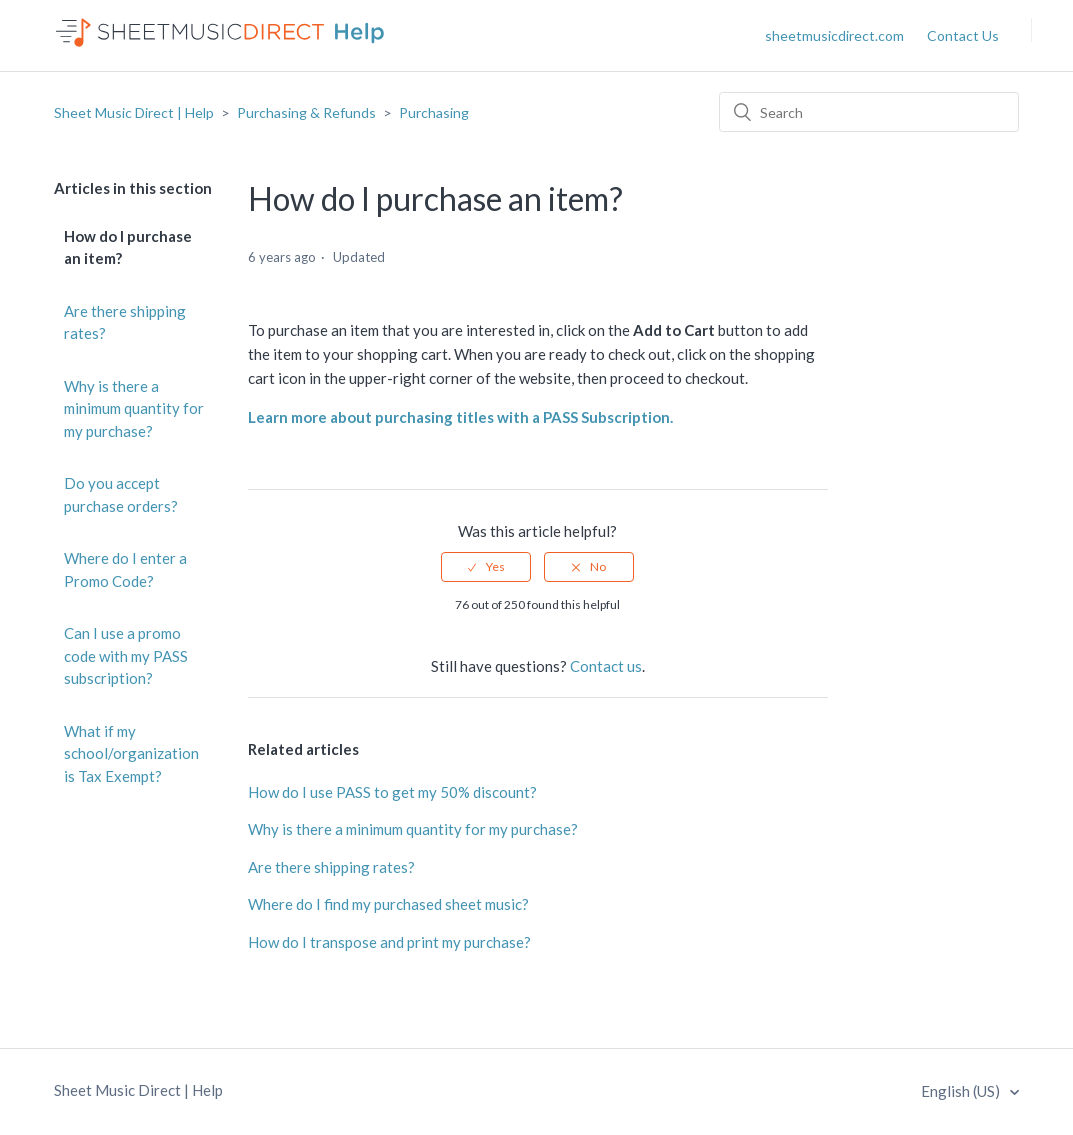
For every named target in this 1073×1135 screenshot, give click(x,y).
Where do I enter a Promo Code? (125, 569)
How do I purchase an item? (128, 247)
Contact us (606, 666)
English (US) (962, 1091)
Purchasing (434, 112)
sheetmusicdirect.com (834, 35)
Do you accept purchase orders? (121, 494)
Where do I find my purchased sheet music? (388, 904)
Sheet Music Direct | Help (134, 112)
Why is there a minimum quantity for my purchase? (134, 408)
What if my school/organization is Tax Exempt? (131, 753)
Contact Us (963, 35)
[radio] (486, 567)
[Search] (869, 112)
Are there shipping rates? (125, 322)
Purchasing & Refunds (306, 112)
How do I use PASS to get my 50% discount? (392, 792)
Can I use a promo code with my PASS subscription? (126, 655)
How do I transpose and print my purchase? (389, 942)
